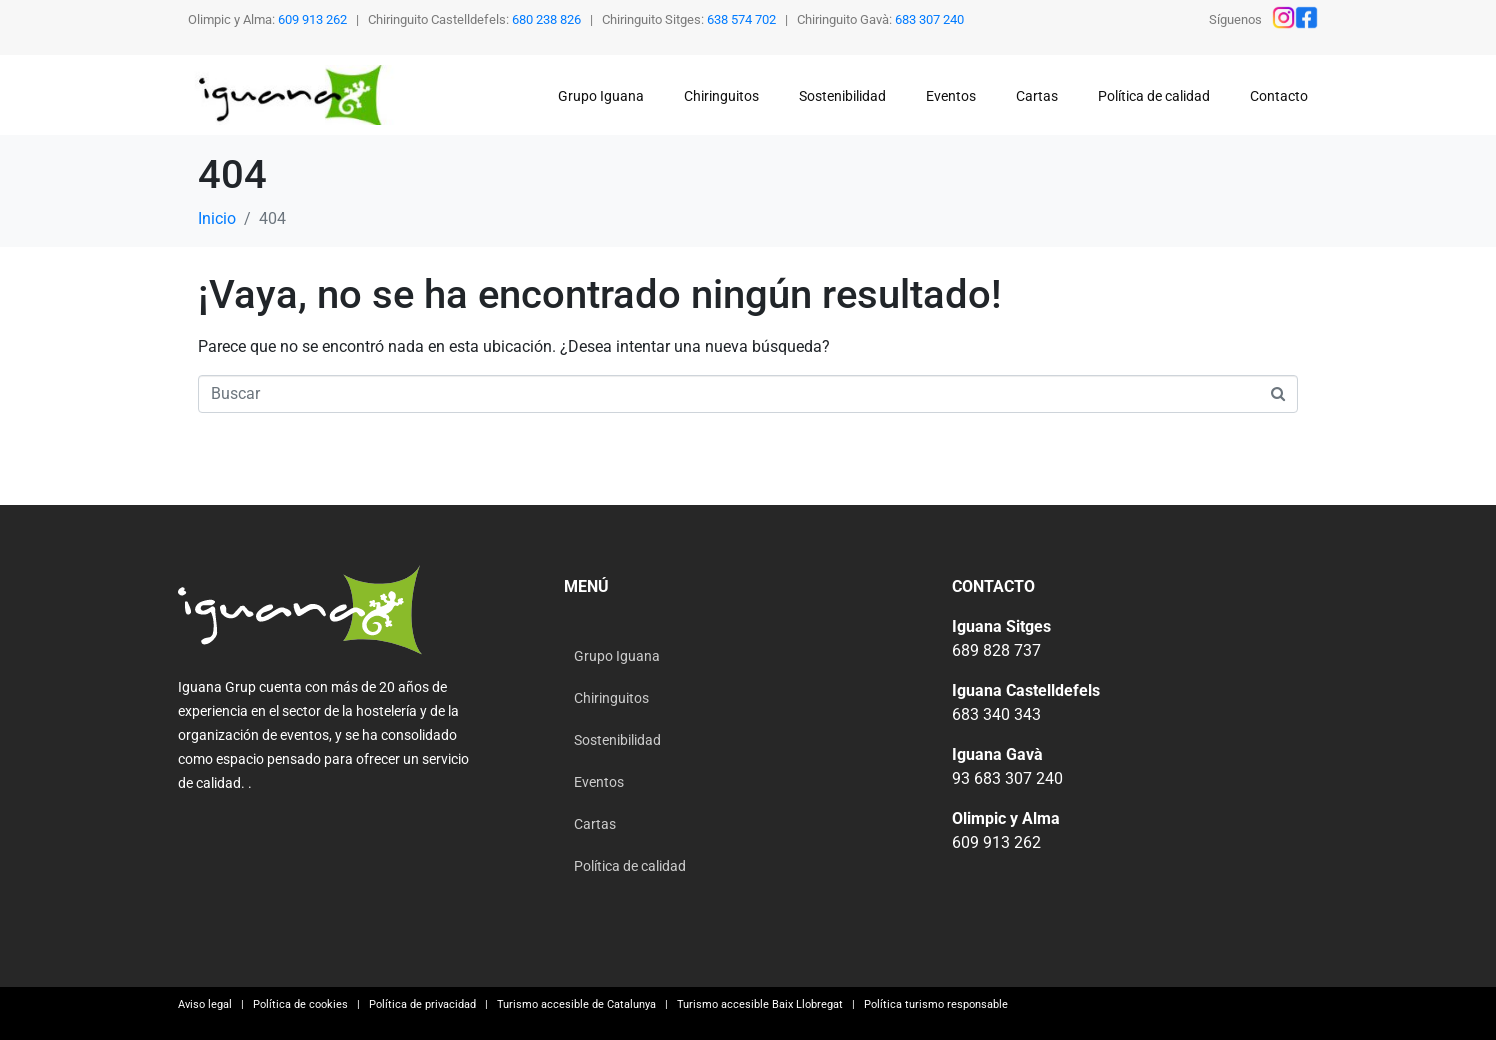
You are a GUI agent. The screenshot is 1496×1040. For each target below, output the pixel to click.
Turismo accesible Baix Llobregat (757, 1004)
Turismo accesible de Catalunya (576, 1004)
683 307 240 (929, 19)
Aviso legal (205, 1004)
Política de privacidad (422, 1004)
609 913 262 (312, 19)
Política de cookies (303, 1004)
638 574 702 (741, 19)
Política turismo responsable (934, 1004)
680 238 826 (546, 19)
